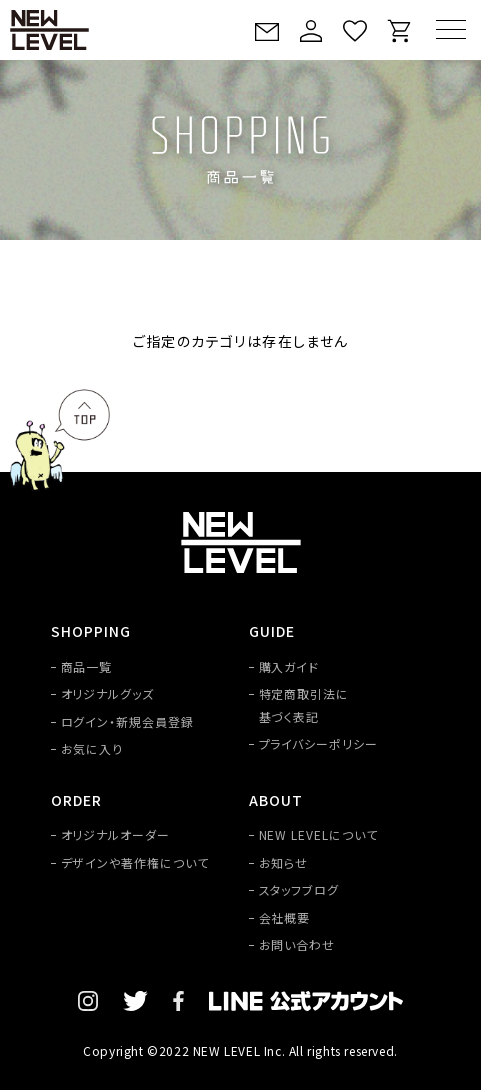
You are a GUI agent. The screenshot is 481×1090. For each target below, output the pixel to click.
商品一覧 (87, 666)
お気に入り (92, 748)
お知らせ (284, 862)
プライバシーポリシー (319, 743)
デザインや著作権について (135, 862)
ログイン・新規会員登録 (128, 721)
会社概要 (285, 917)
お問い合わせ (297, 944)
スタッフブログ (299, 889)
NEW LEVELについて (318, 834)
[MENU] (451, 29)
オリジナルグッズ (108, 693)
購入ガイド (289, 666)
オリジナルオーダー (116, 834)
